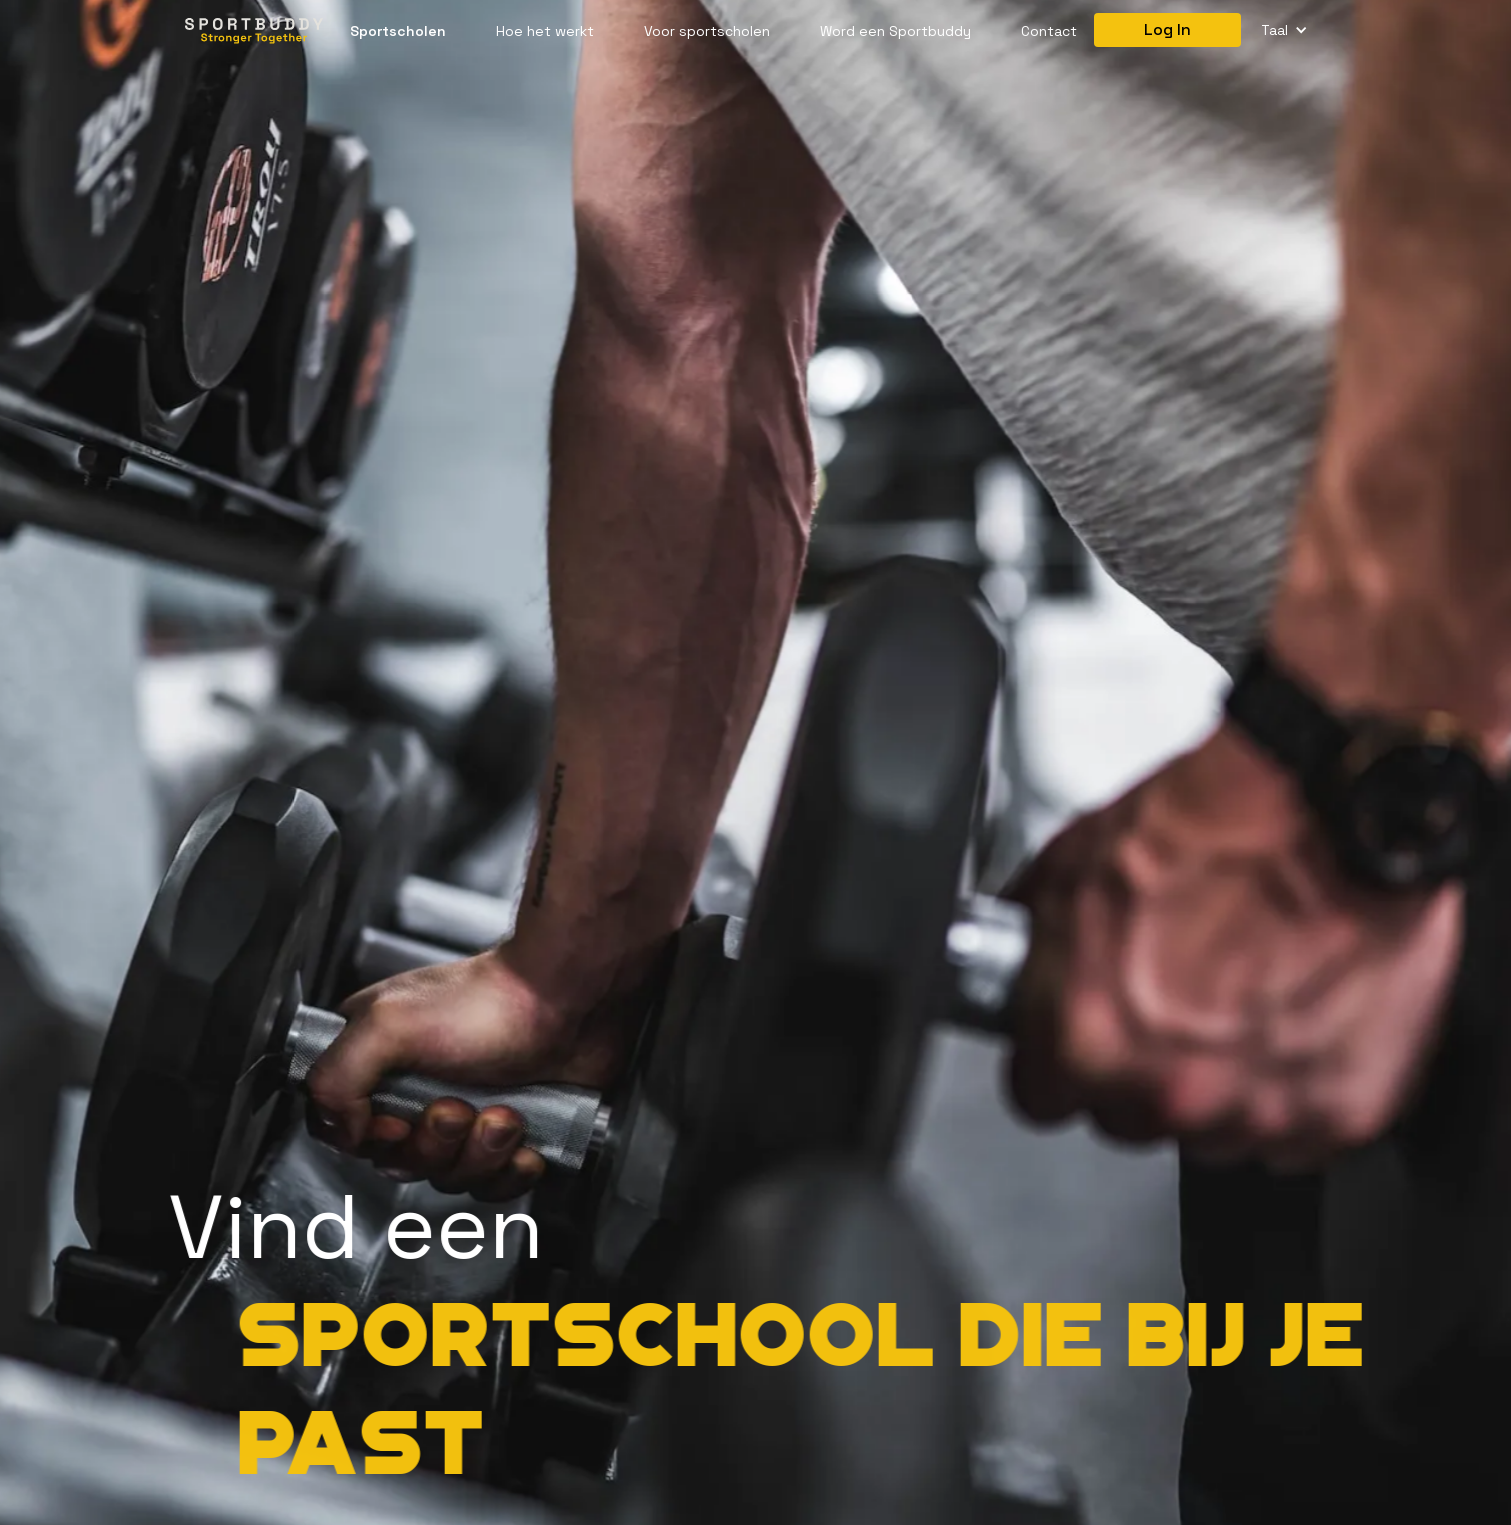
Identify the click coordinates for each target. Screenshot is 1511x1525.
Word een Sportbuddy (895, 31)
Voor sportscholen (707, 31)
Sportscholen (398, 31)
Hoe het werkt (545, 31)
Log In (1167, 29)
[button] (1284, 30)
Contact (1049, 31)
